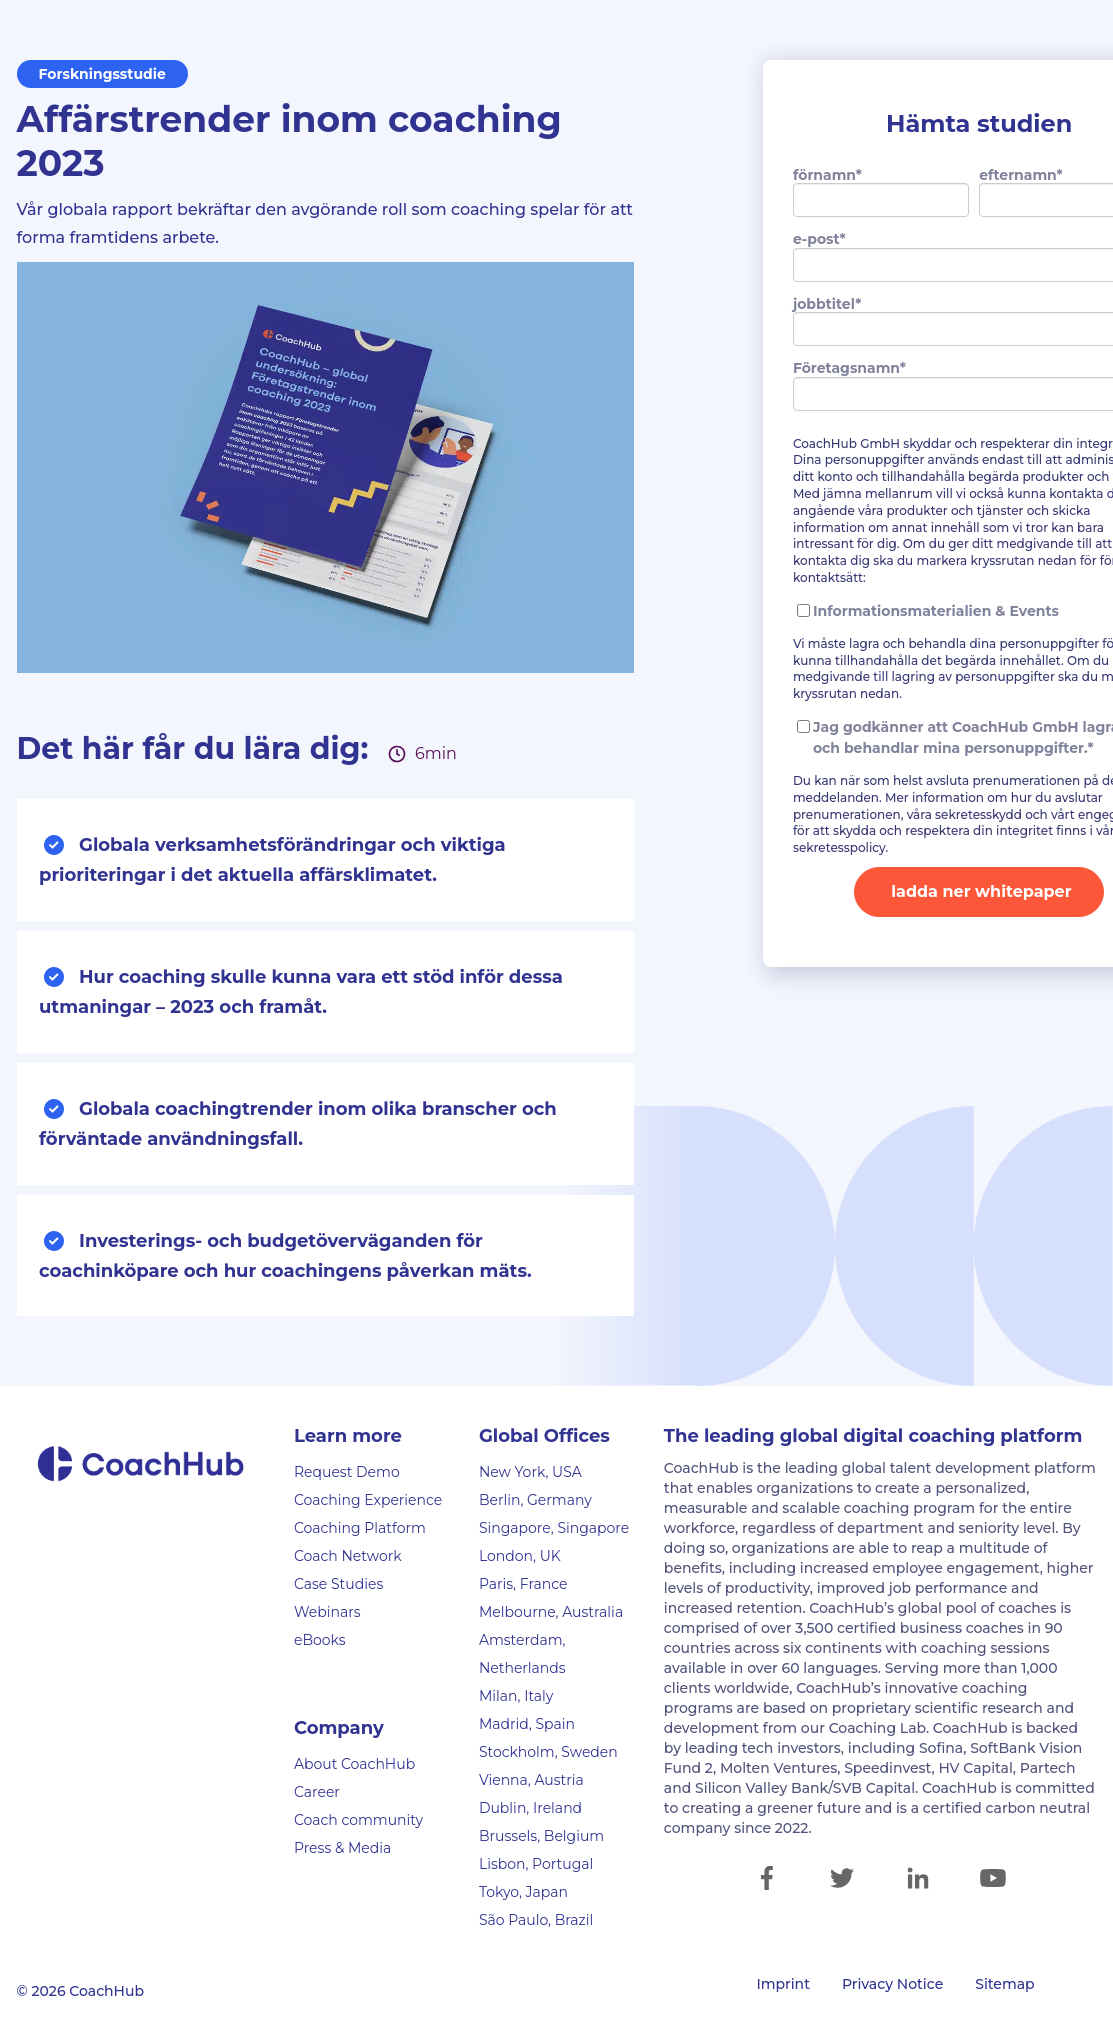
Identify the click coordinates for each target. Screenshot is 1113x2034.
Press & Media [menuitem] (342, 1848)
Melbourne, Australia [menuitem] (551, 1612)
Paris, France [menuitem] (523, 1584)
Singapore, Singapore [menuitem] (554, 1528)
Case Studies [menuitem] (338, 1584)
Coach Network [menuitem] (348, 1556)
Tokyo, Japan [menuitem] (523, 1892)
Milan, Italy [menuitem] (516, 1696)
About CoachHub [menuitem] (354, 1764)
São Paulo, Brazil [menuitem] (536, 1920)
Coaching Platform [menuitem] (360, 1528)
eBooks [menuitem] (320, 1640)
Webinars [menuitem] (327, 1612)
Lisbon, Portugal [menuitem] (536, 1864)
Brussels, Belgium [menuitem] (541, 1836)
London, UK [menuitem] (520, 1556)
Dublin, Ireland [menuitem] (530, 1808)
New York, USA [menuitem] (530, 1472)
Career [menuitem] (317, 1792)
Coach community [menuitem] (358, 1820)
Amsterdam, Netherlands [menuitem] (522, 1654)
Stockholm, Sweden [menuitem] (548, 1752)
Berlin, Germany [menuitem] (535, 1500)
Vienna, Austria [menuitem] (531, 1780)
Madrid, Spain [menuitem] (527, 1724)
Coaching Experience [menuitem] (368, 1500)
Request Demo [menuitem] (347, 1472)
